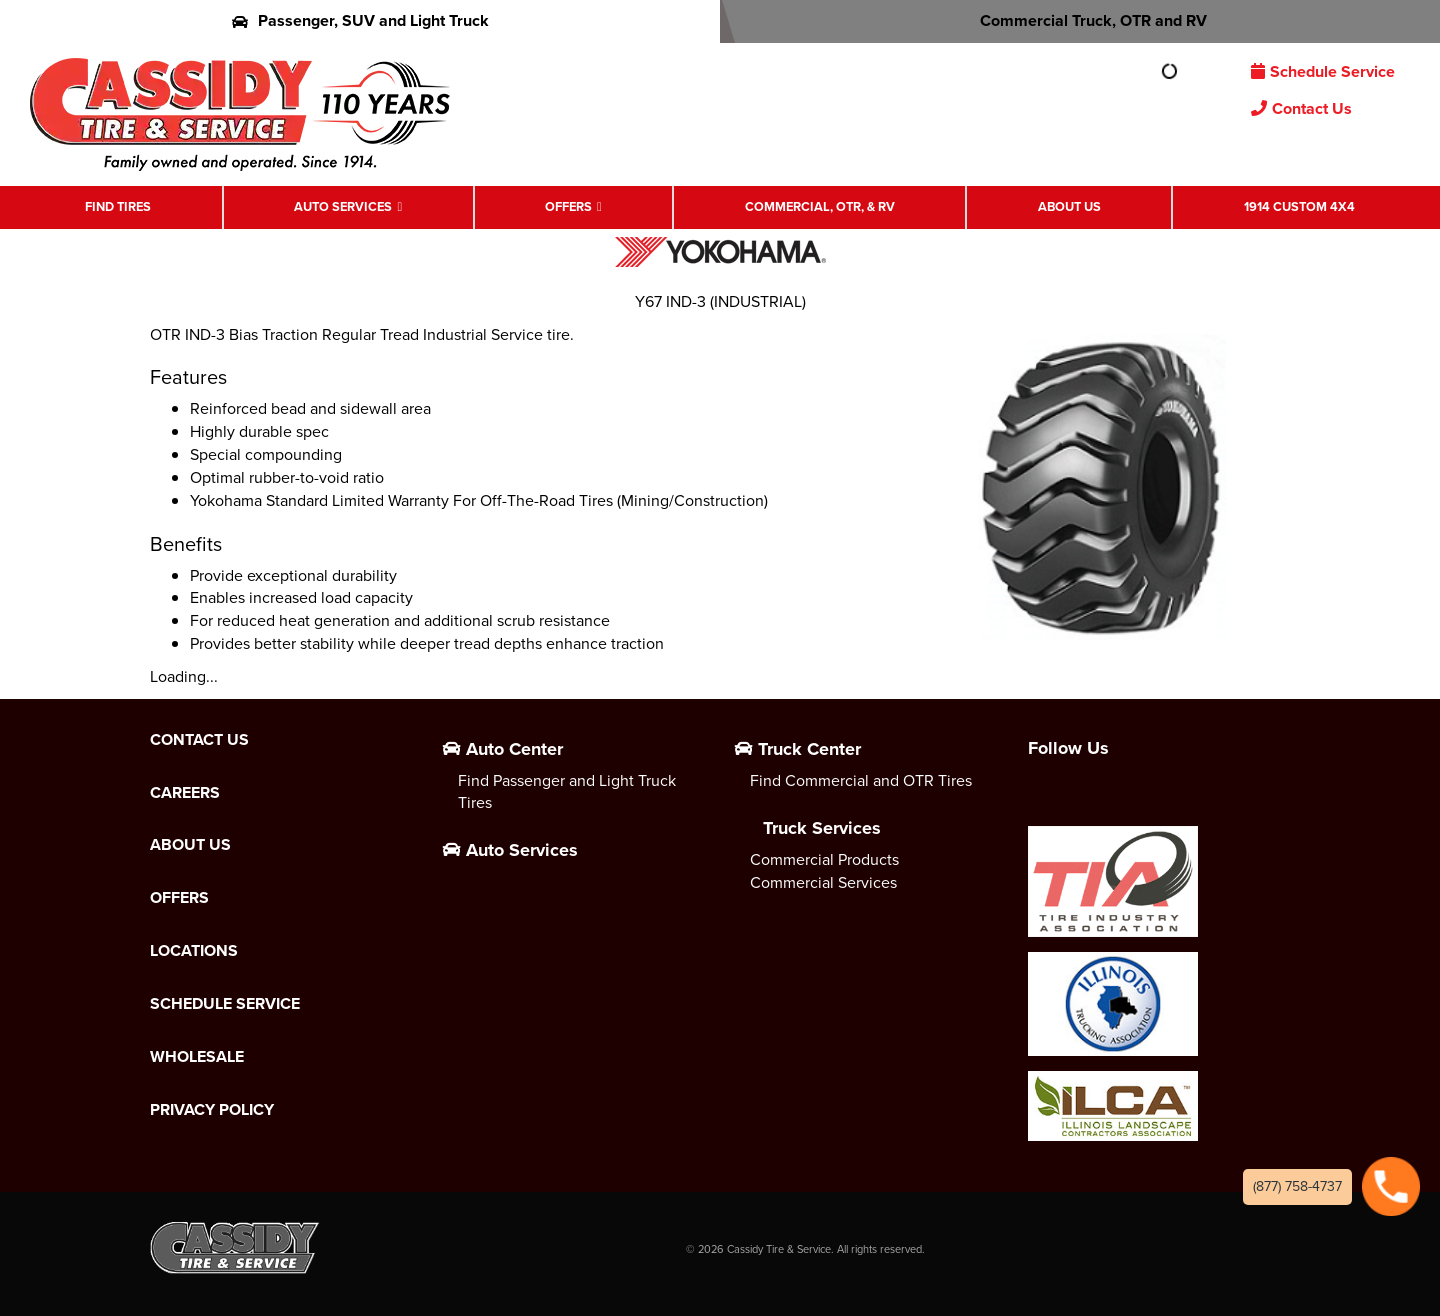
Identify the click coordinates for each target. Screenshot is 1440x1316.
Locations (194, 951)
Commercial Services (823, 882)
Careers (185, 793)
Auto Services (343, 206)
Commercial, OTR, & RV (820, 206)
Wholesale (197, 1057)
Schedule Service (1323, 71)
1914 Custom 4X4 (1299, 206)
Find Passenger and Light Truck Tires (567, 792)
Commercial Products (824, 859)
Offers (568, 206)
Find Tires (118, 206)
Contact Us (1301, 108)
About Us (1069, 206)
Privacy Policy (212, 1110)
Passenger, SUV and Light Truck (360, 20)
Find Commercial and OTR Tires (861, 780)
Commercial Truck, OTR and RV (1080, 20)
